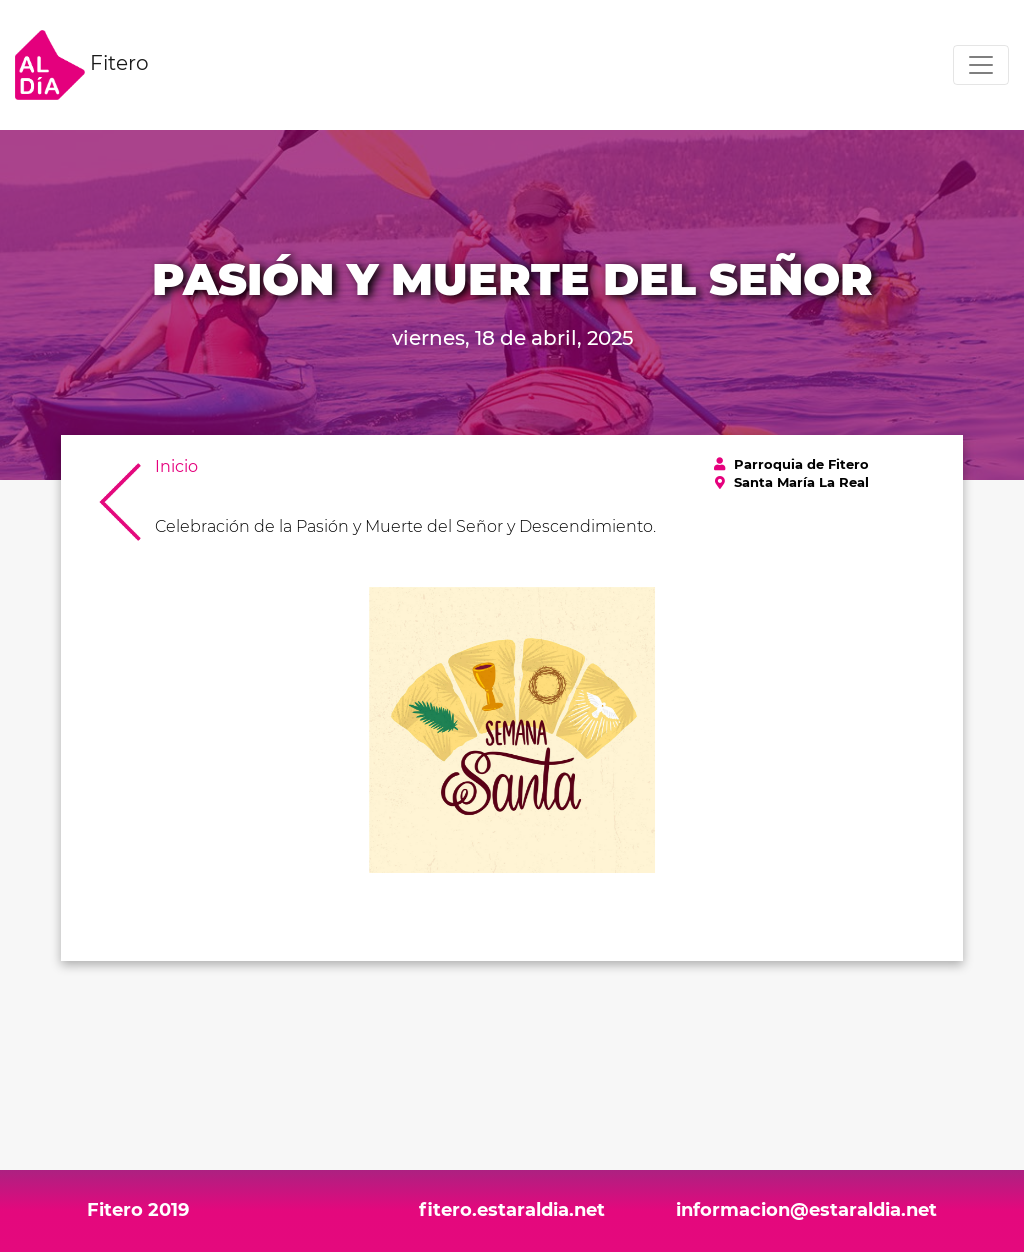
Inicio (176, 466)
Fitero (82, 65)
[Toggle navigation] (981, 65)
